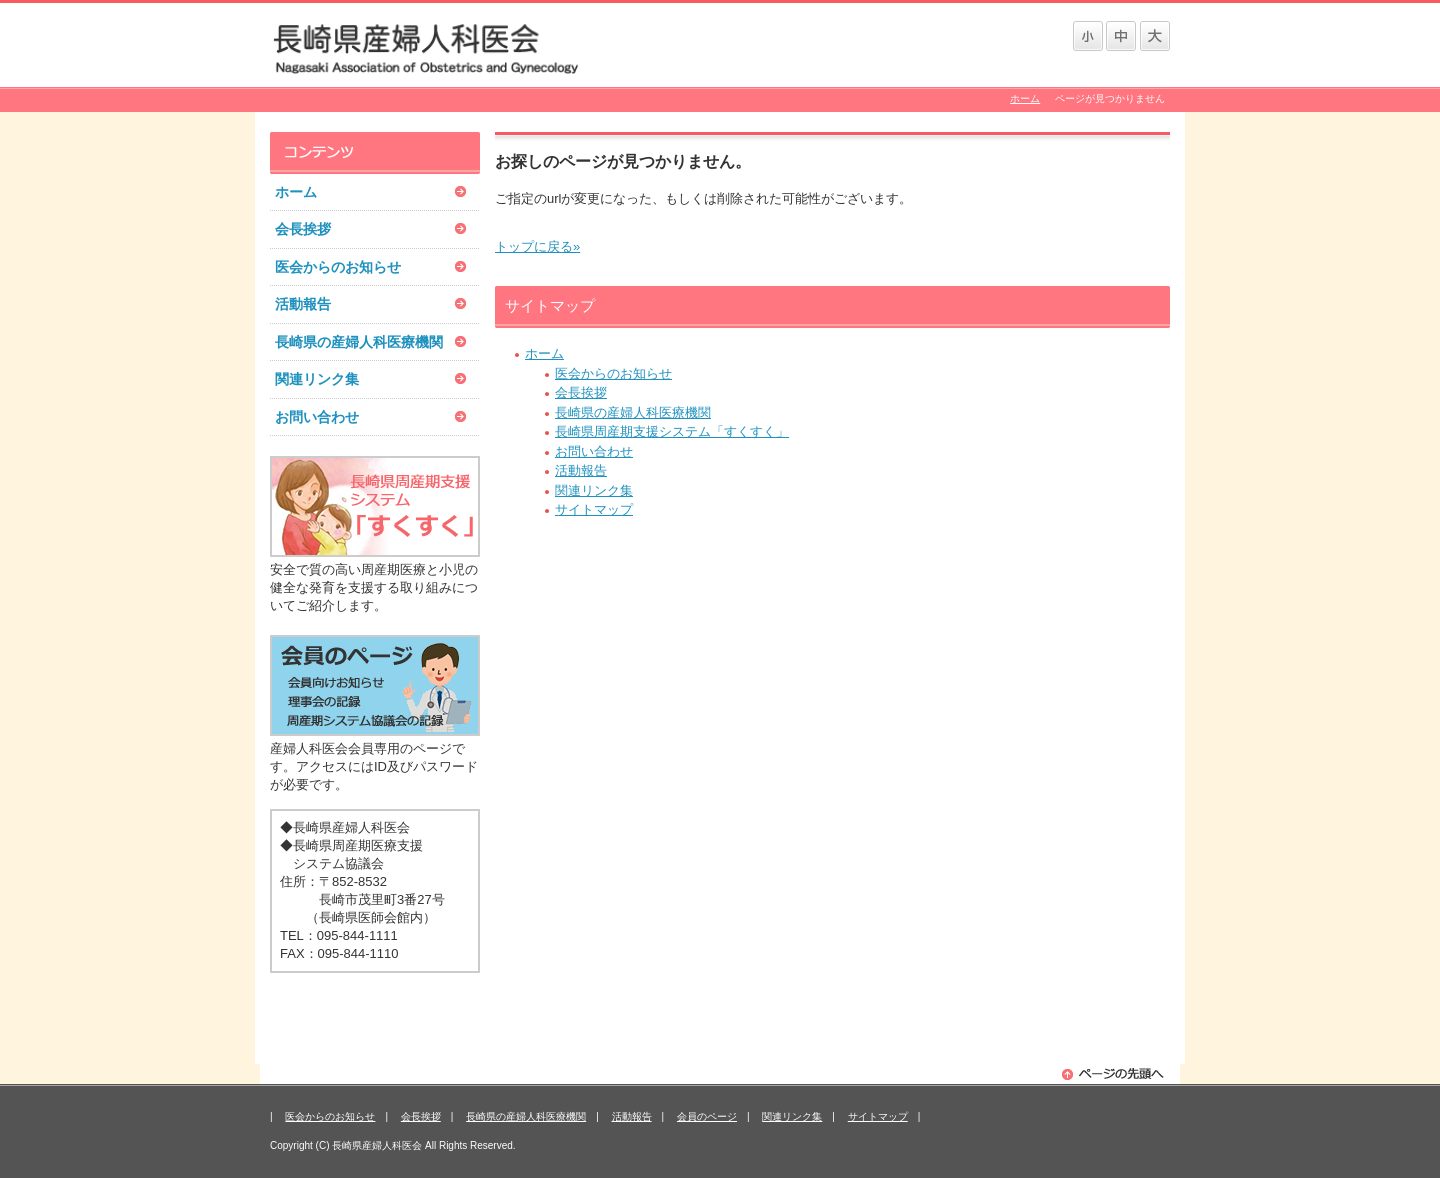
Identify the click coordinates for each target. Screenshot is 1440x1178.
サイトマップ (594, 509)
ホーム (1025, 98)
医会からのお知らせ (613, 373)
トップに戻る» (537, 246)
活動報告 (581, 470)
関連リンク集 (594, 490)
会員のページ (707, 1116)
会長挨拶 (581, 392)
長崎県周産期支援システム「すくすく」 (672, 431)
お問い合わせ (594, 451)
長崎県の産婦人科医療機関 (633, 412)
